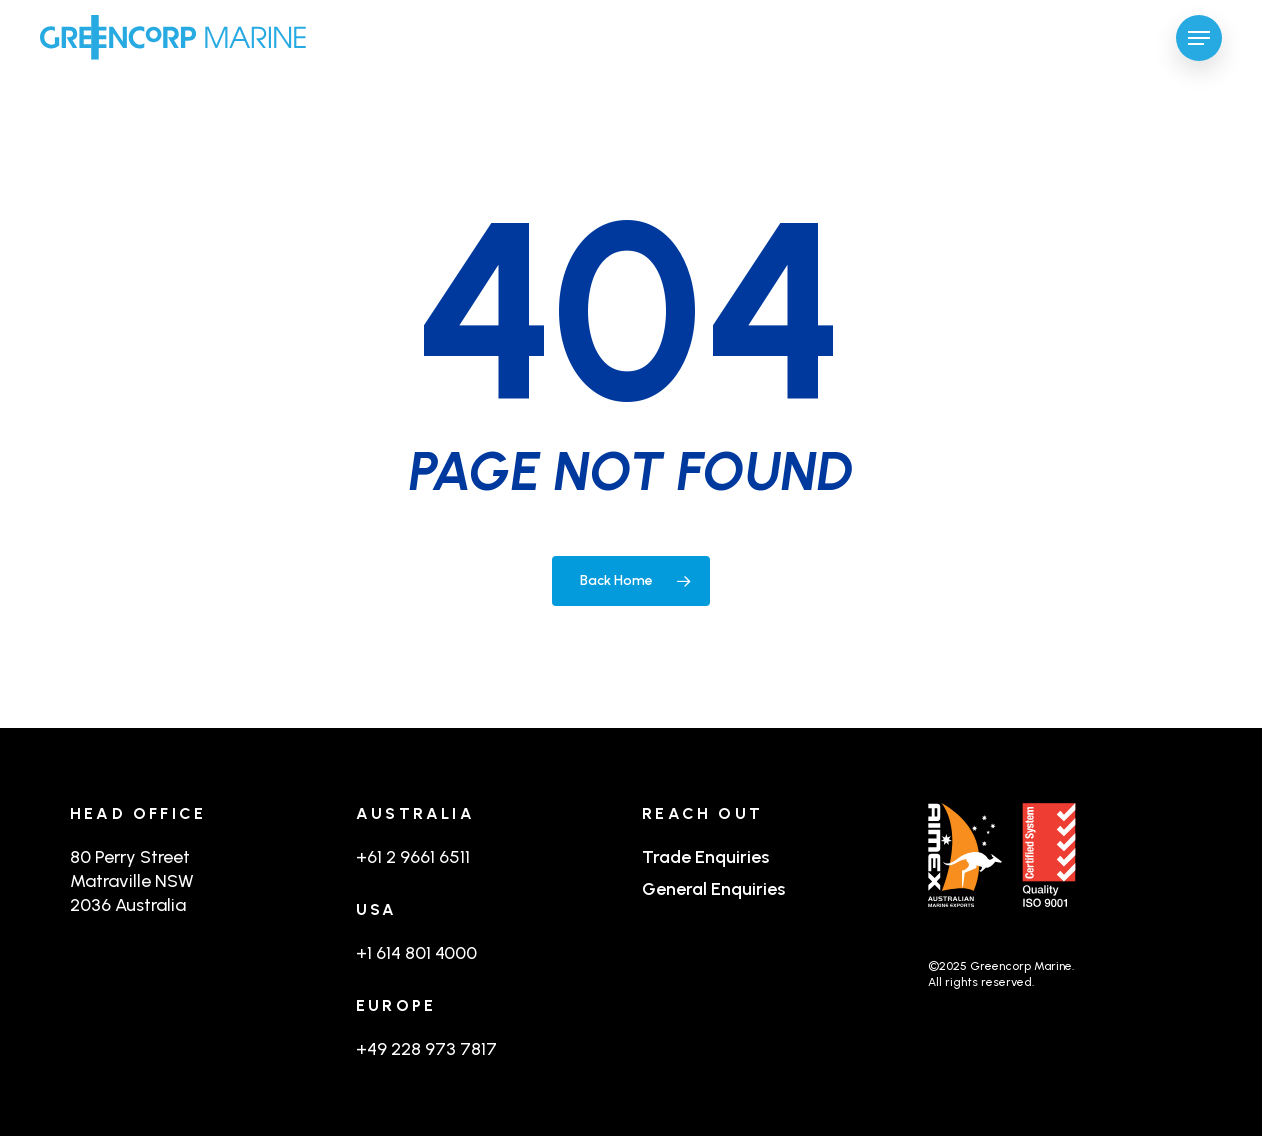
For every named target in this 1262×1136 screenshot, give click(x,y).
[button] (1199, 38)
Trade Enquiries (705, 857)
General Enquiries (713, 889)
